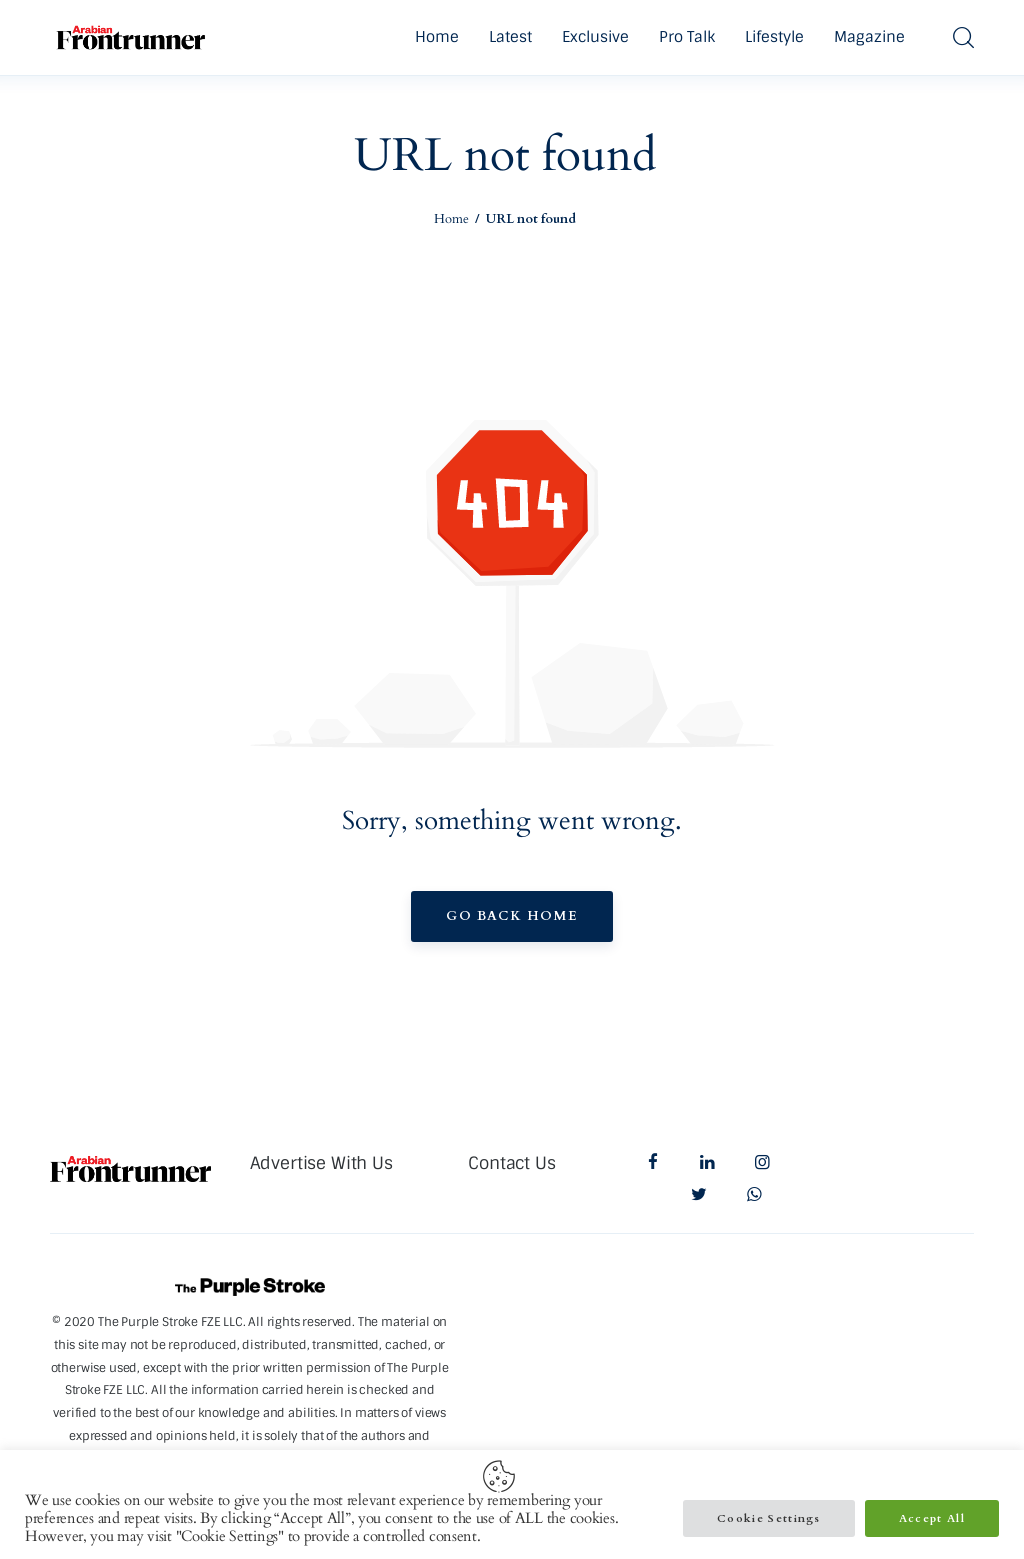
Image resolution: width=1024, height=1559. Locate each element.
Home (451, 219)
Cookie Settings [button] (769, 1518)
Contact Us (511, 1163)
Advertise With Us (321, 1163)
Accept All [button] (932, 1518)
